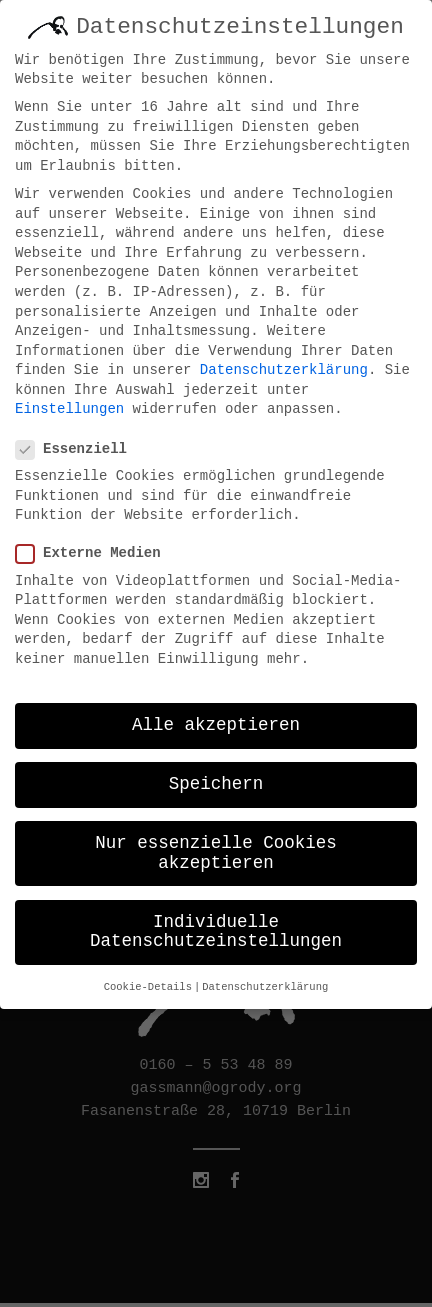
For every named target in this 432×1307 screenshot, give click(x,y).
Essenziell (79, 441)
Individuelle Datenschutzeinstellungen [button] (216, 924)
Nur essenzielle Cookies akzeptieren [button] (216, 845)
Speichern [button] (216, 776)
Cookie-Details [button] (148, 979)
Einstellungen (69, 402)
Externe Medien (96, 545)
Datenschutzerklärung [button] (265, 979)
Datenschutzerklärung (284, 362)
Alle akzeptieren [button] (216, 717)
